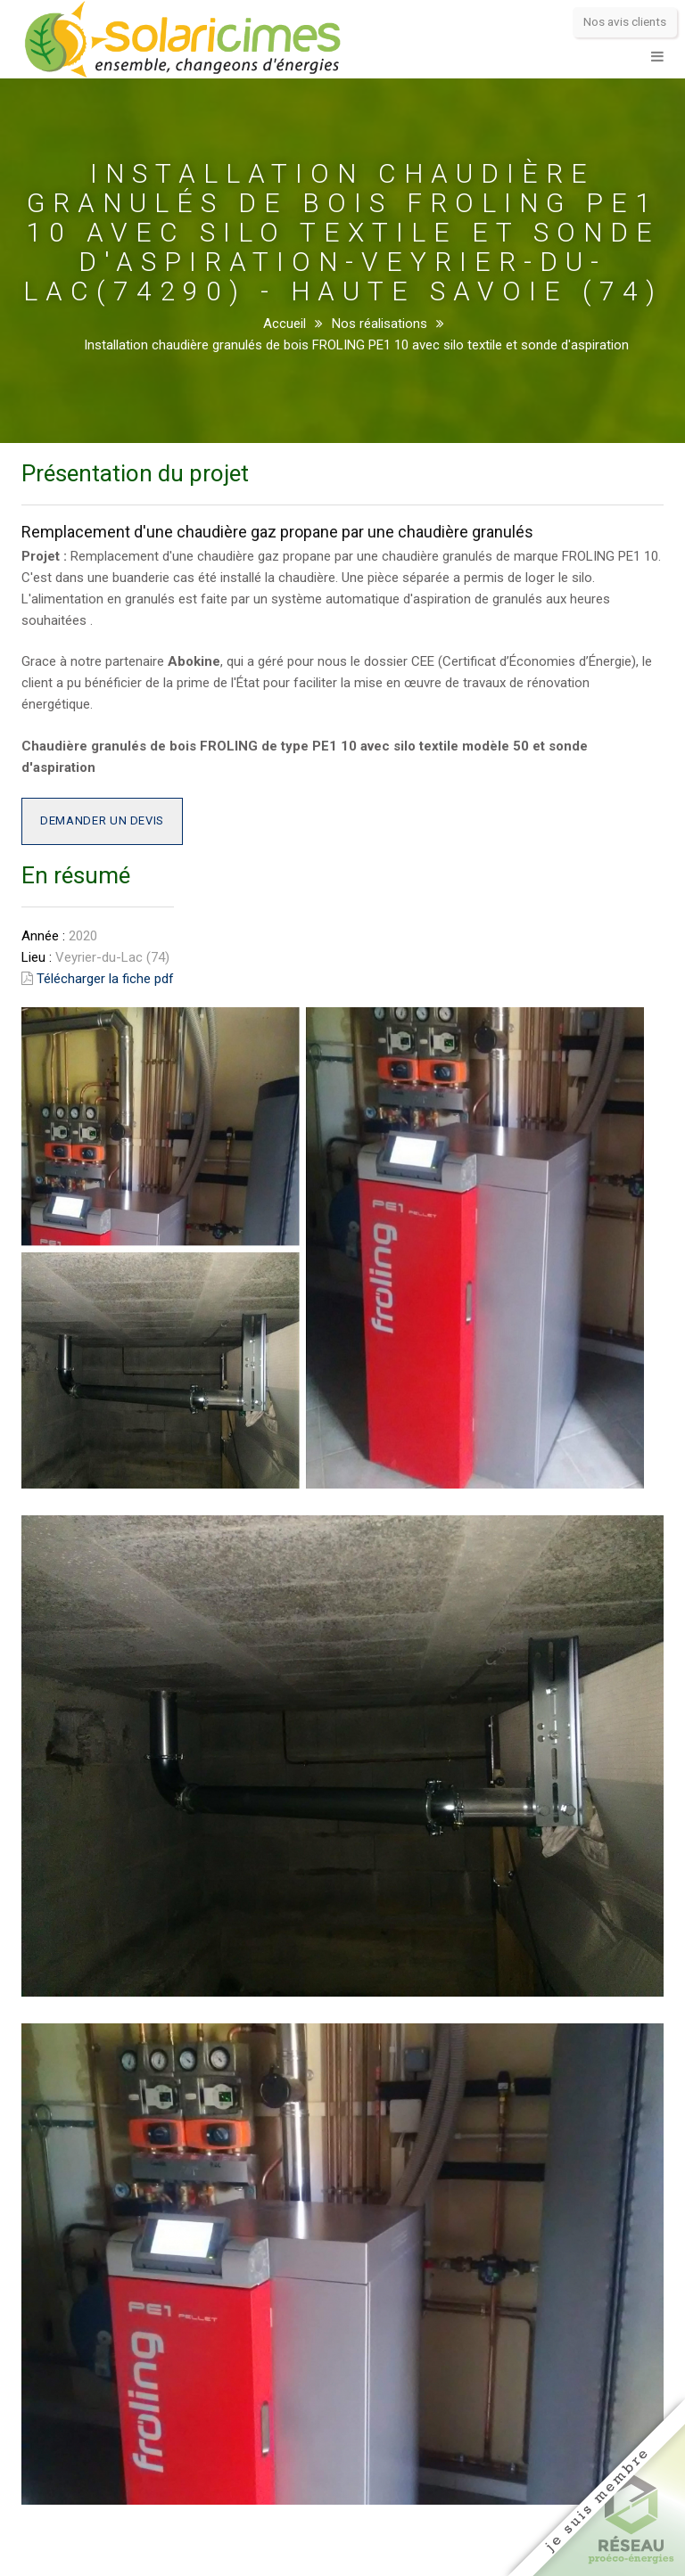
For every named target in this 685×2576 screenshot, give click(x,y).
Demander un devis (102, 820)
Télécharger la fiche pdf (105, 979)
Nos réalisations (379, 324)
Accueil (284, 324)
